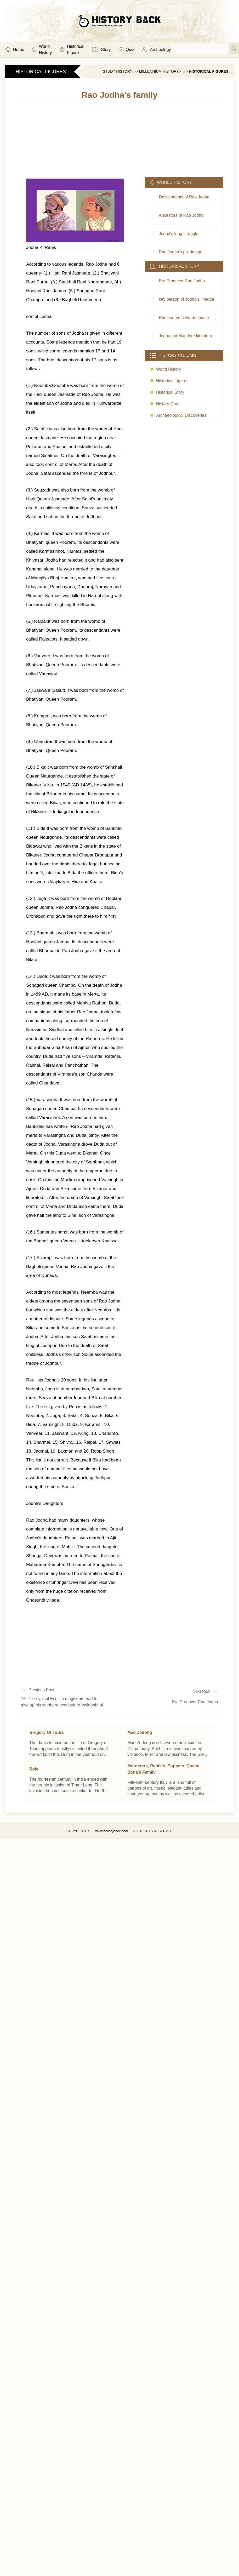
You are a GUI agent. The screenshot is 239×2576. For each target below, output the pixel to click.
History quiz (167, 404)
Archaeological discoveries (181, 415)
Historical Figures (209, 71)
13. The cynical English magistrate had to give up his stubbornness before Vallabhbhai (62, 1702)
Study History (117, 71)
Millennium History (159, 71)
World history (168, 369)
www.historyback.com (111, 1831)
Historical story (170, 392)
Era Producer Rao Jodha (195, 1702)
